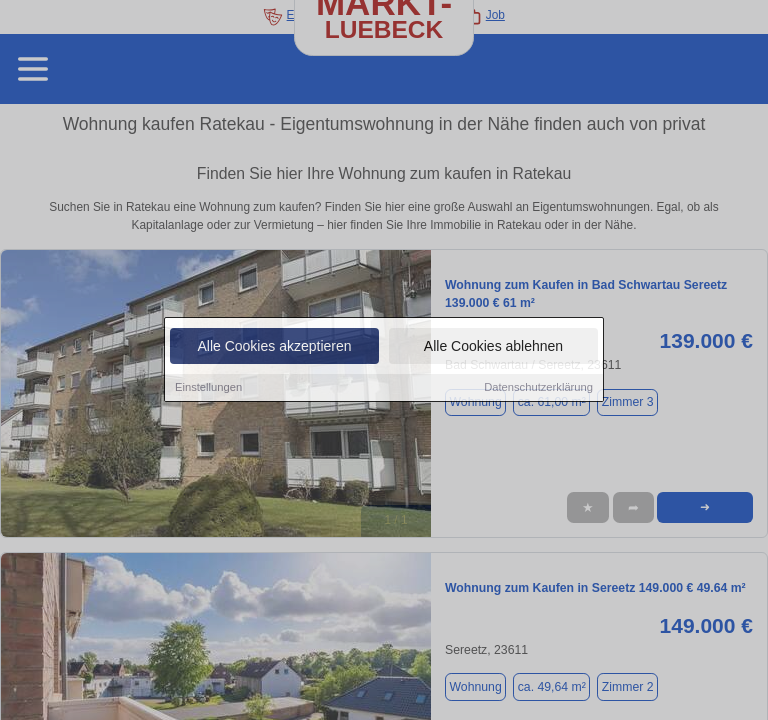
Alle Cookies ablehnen (493, 347)
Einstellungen (208, 388)
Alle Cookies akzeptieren (274, 347)
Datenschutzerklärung (538, 388)
